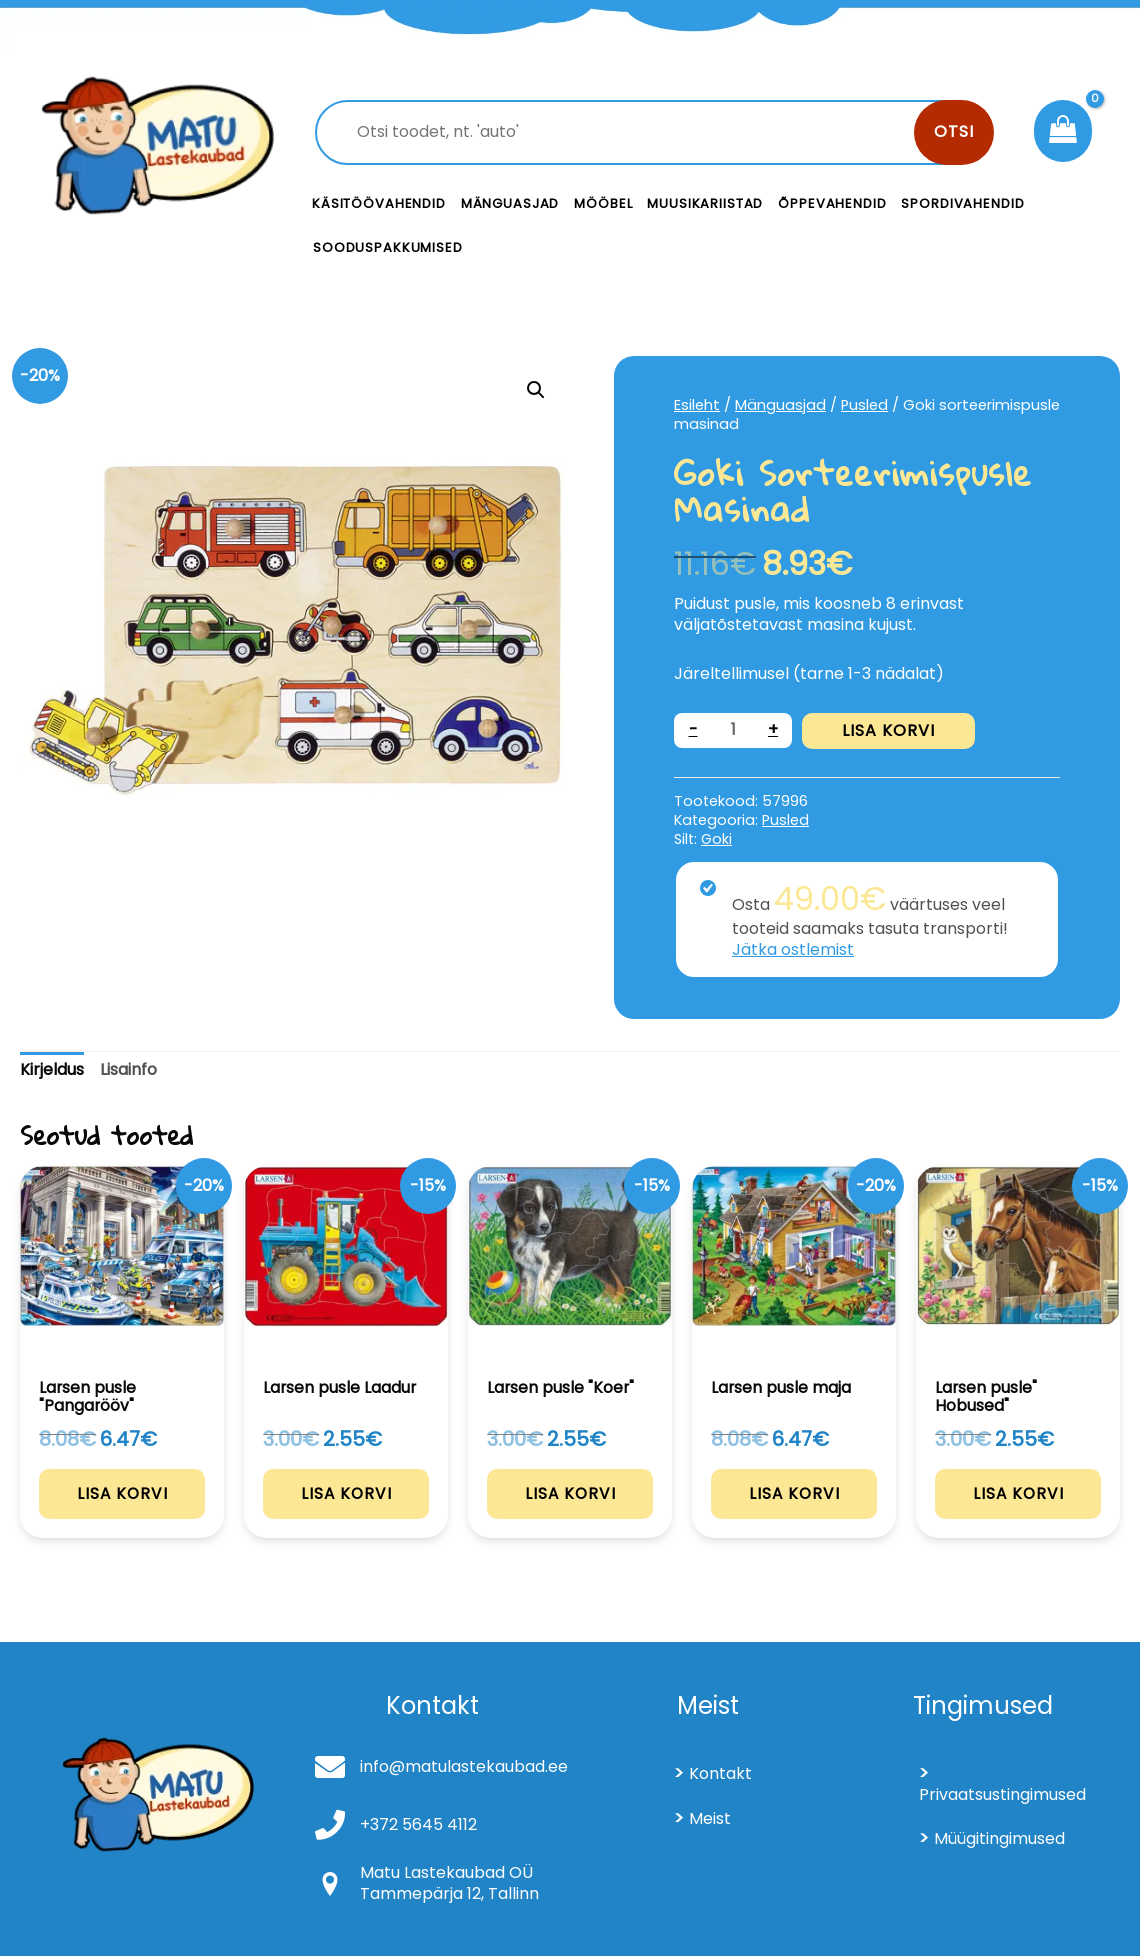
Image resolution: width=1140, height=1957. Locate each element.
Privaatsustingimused (1002, 1795)
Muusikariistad (705, 203)
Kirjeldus (52, 1069)
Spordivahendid (962, 203)
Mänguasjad (510, 203)
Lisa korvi (888, 730)
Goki (716, 839)
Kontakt (720, 1774)
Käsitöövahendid (379, 203)
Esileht (697, 405)
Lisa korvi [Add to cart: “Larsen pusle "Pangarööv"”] (122, 1494)
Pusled (864, 405)
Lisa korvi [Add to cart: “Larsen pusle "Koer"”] (570, 1493)
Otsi (954, 131)
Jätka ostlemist (793, 949)
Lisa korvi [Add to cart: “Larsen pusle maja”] (794, 1493)
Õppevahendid (832, 203)
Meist (710, 1819)
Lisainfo (128, 1069)
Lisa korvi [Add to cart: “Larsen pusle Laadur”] (346, 1493)
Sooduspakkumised (388, 247)
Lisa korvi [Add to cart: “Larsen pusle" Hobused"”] (1018, 1494)
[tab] (52, 1070)
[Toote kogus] (733, 730)
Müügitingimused (999, 1840)
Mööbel (603, 203)
